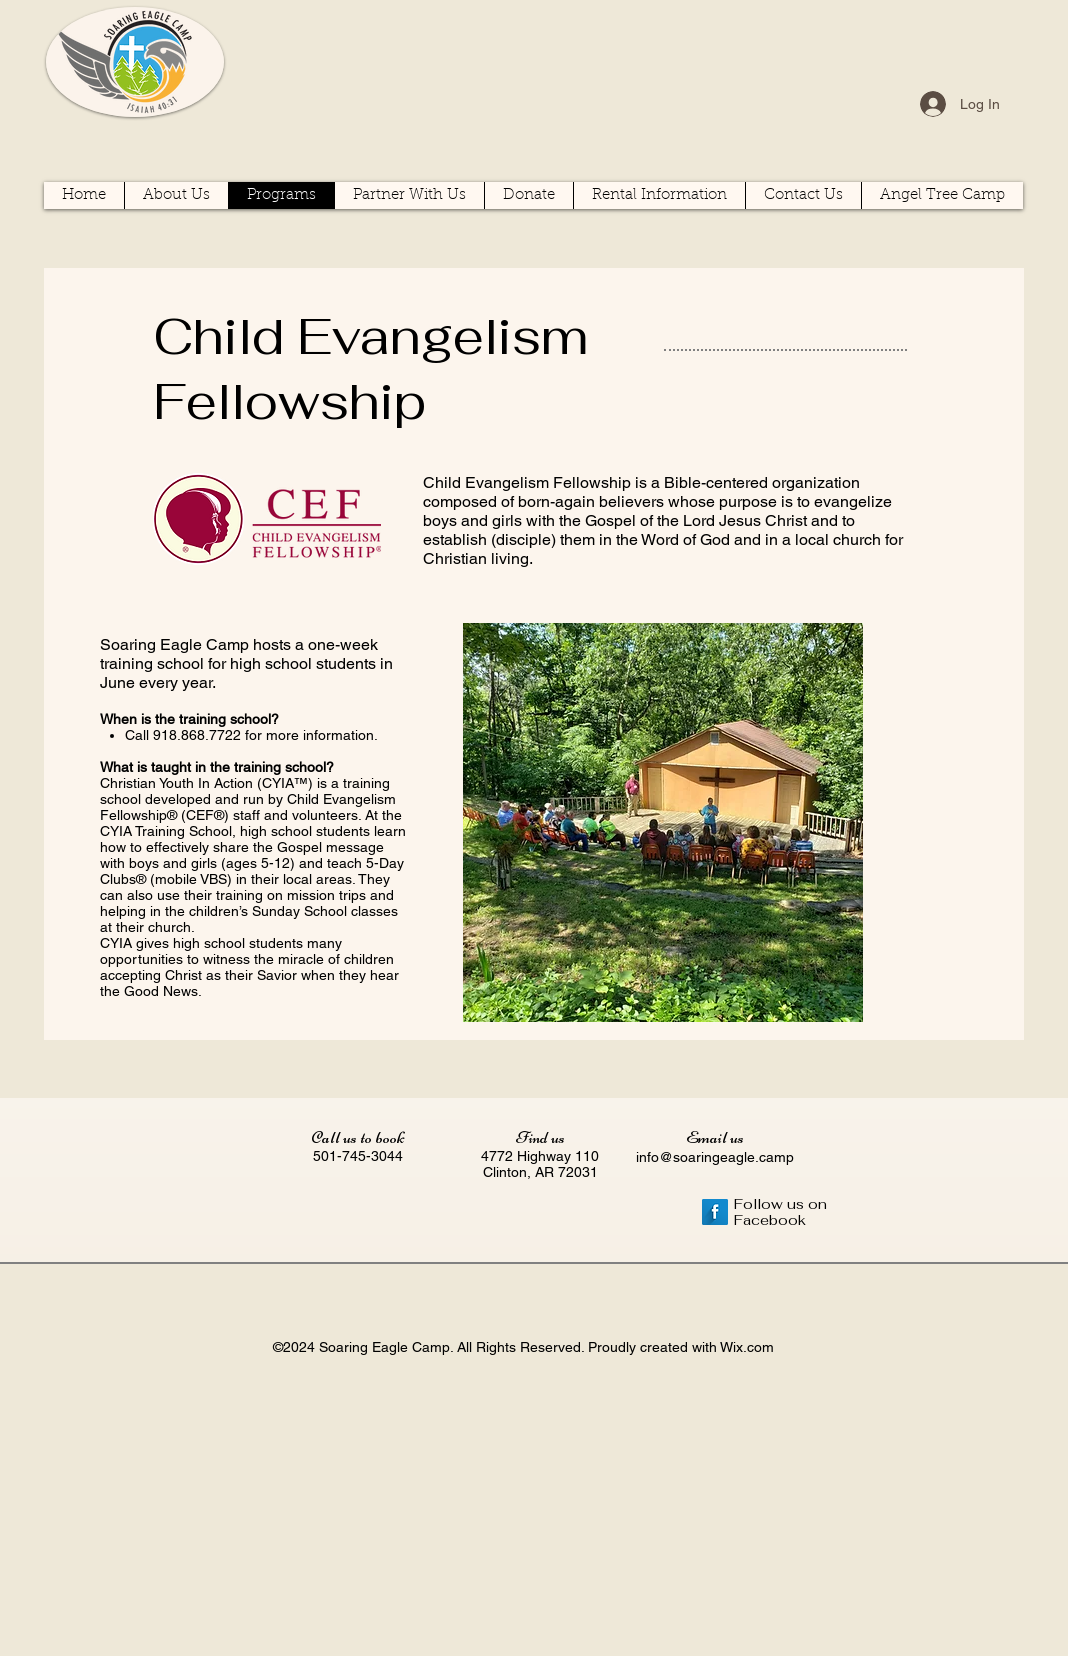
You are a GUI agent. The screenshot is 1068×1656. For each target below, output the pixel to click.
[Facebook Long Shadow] (715, 1212)
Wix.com (747, 1347)
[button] (942, 195)
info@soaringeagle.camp (715, 1157)
